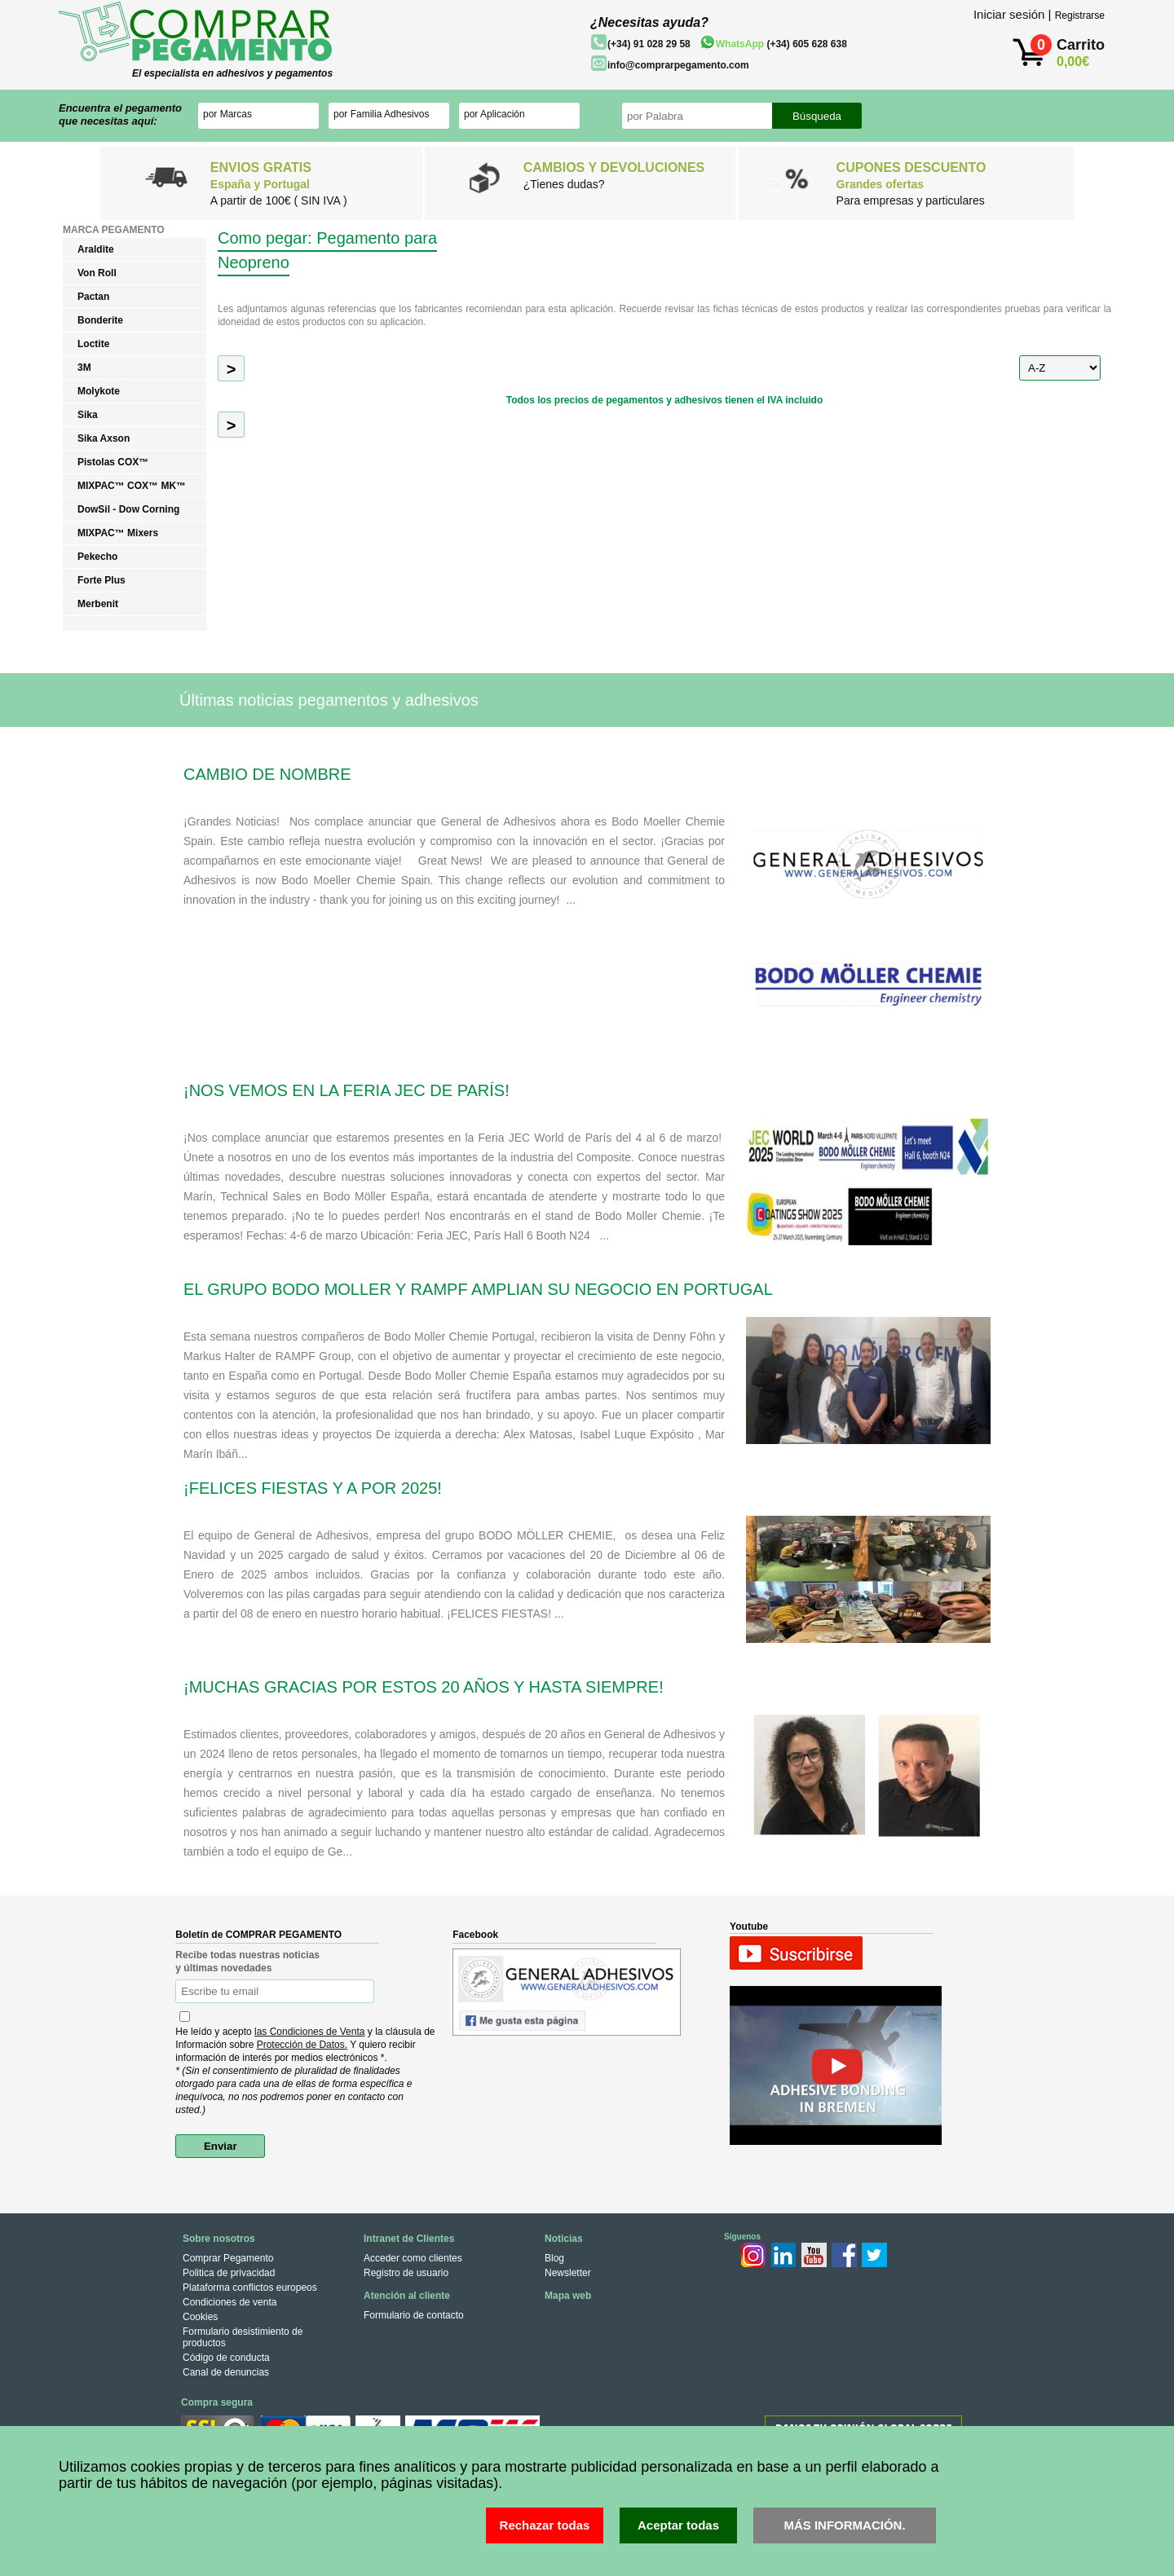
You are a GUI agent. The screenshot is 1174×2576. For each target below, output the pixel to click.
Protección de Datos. (302, 2044)
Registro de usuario (406, 2273)
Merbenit (97, 604)
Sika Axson (103, 438)
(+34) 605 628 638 (781, 44)
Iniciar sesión (1009, 14)
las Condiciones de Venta (309, 2031)
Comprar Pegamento (228, 2258)
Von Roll (97, 273)
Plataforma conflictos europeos (250, 2287)
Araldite (95, 249)
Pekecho (97, 556)
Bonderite (100, 320)
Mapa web (568, 2295)
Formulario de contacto (414, 2315)
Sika (87, 415)
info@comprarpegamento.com (678, 65)
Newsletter (568, 2273)
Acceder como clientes (413, 2258)
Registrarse (1080, 15)
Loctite (93, 344)
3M (84, 367)
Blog (554, 2258)
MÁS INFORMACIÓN (842, 2525)
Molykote (98, 391)
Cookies (200, 2317)
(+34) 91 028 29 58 (649, 44)
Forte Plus (101, 580)
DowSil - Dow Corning (128, 509)
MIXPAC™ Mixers (117, 533)
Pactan (93, 296)
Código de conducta (226, 2357)
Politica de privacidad (229, 2273)
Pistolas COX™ (112, 462)
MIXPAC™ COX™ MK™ (131, 485)
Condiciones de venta (229, 2302)
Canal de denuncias (226, 2372)
